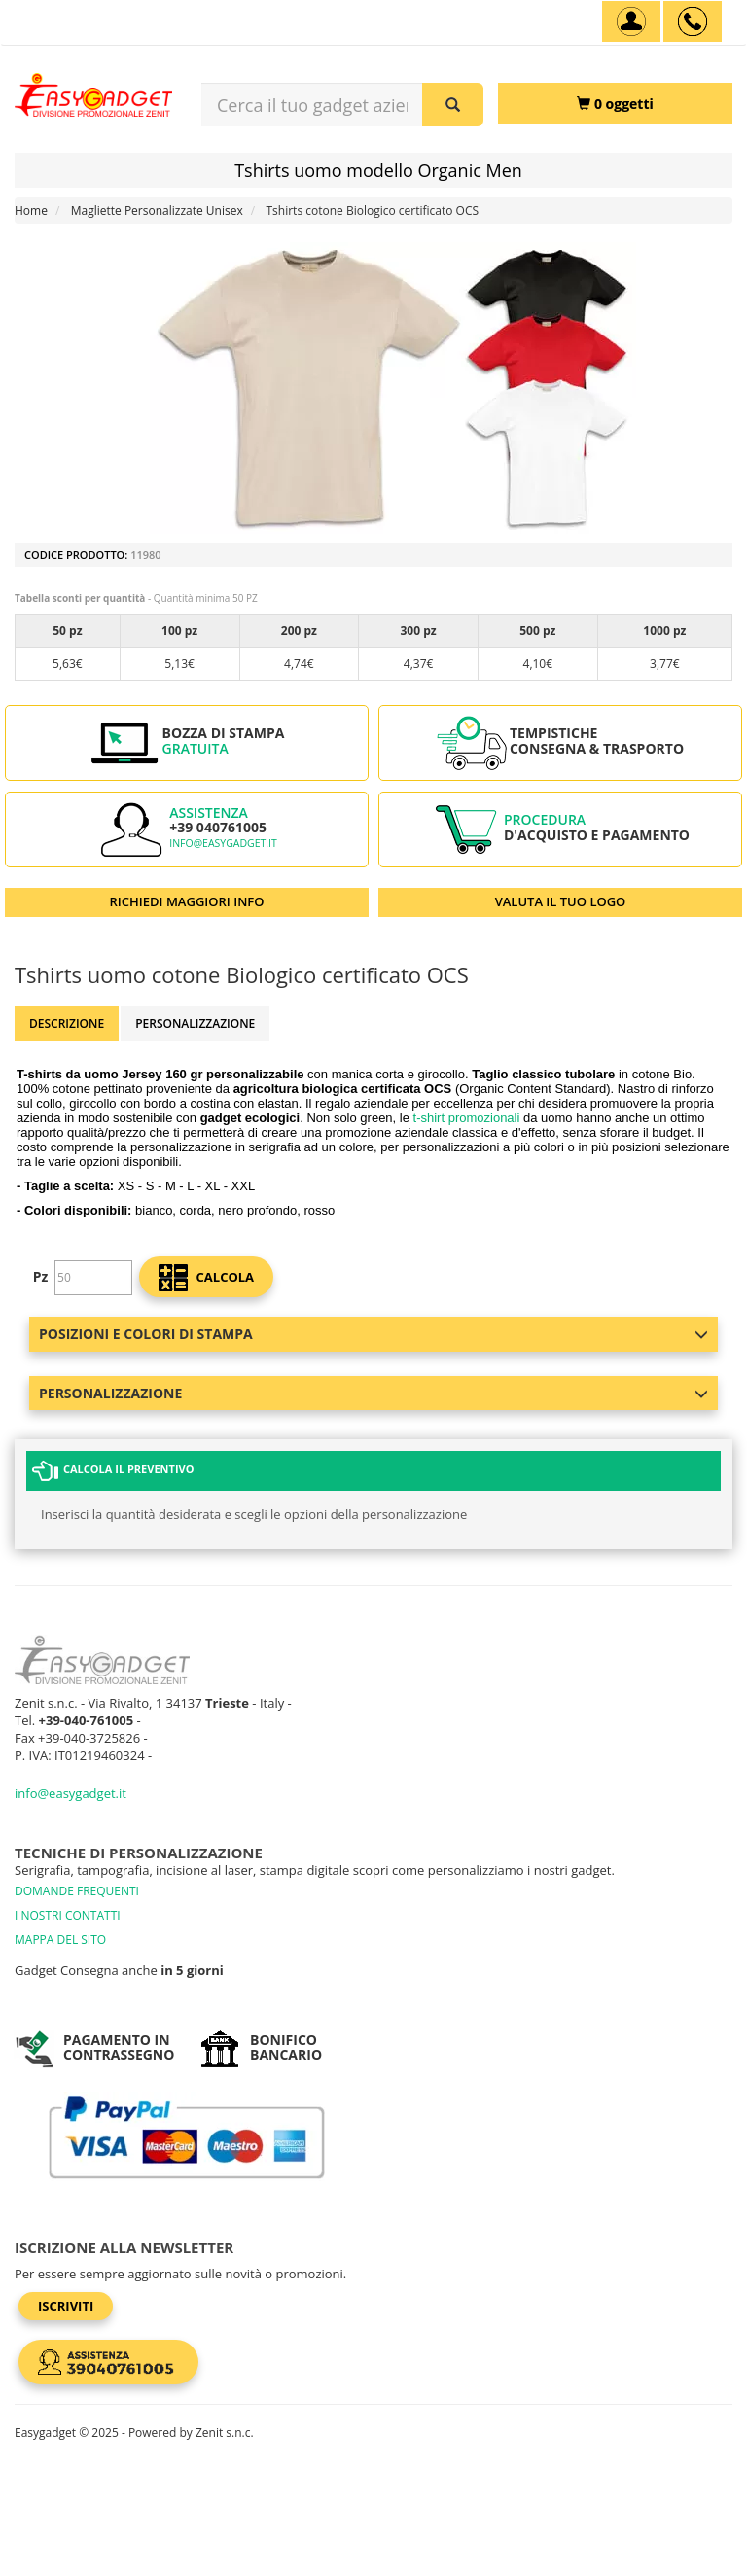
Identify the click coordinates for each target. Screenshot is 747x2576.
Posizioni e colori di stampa (373, 1333)
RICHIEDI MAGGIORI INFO (187, 901)
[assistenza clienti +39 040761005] (692, 21)
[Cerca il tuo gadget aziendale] (452, 104)
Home (31, 210)
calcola (206, 1277)
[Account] (631, 21)
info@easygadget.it (223, 843)
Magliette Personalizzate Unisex (157, 210)
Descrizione (66, 1023)
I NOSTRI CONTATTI (68, 1915)
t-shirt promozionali (466, 1118)
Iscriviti (65, 2305)
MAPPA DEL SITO (60, 1939)
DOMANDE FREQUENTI (77, 1891)
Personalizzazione (195, 1023)
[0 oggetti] (615, 103)
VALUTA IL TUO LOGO (560, 901)
